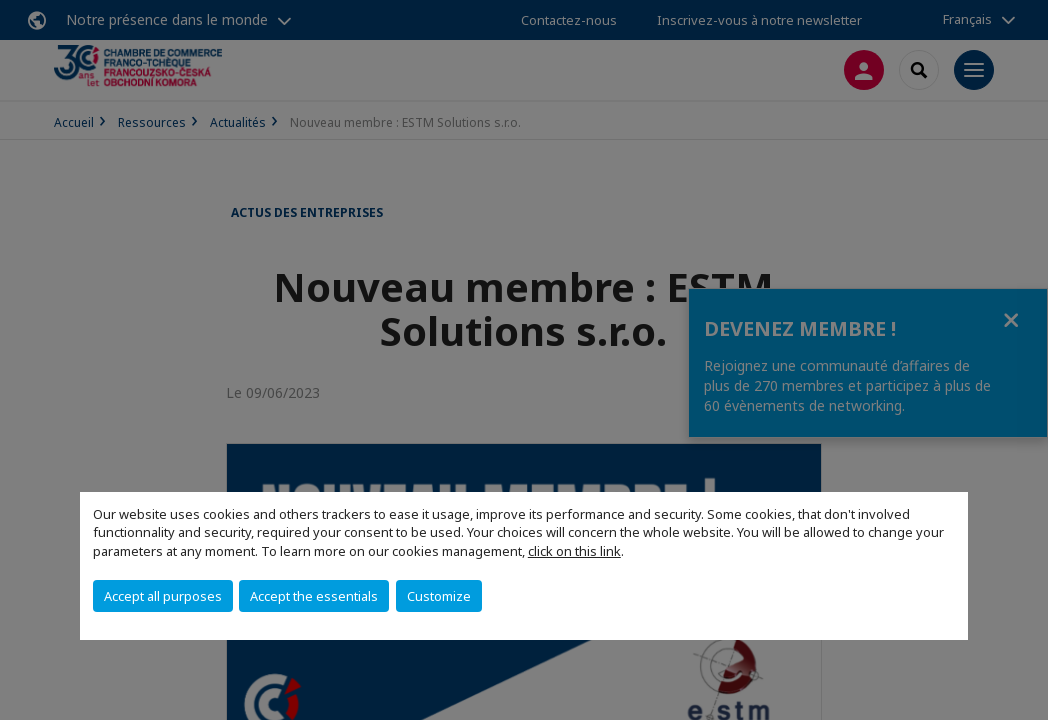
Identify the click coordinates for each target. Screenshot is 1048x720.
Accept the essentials (314, 596)
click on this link (574, 551)
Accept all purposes (163, 596)
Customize (439, 596)
